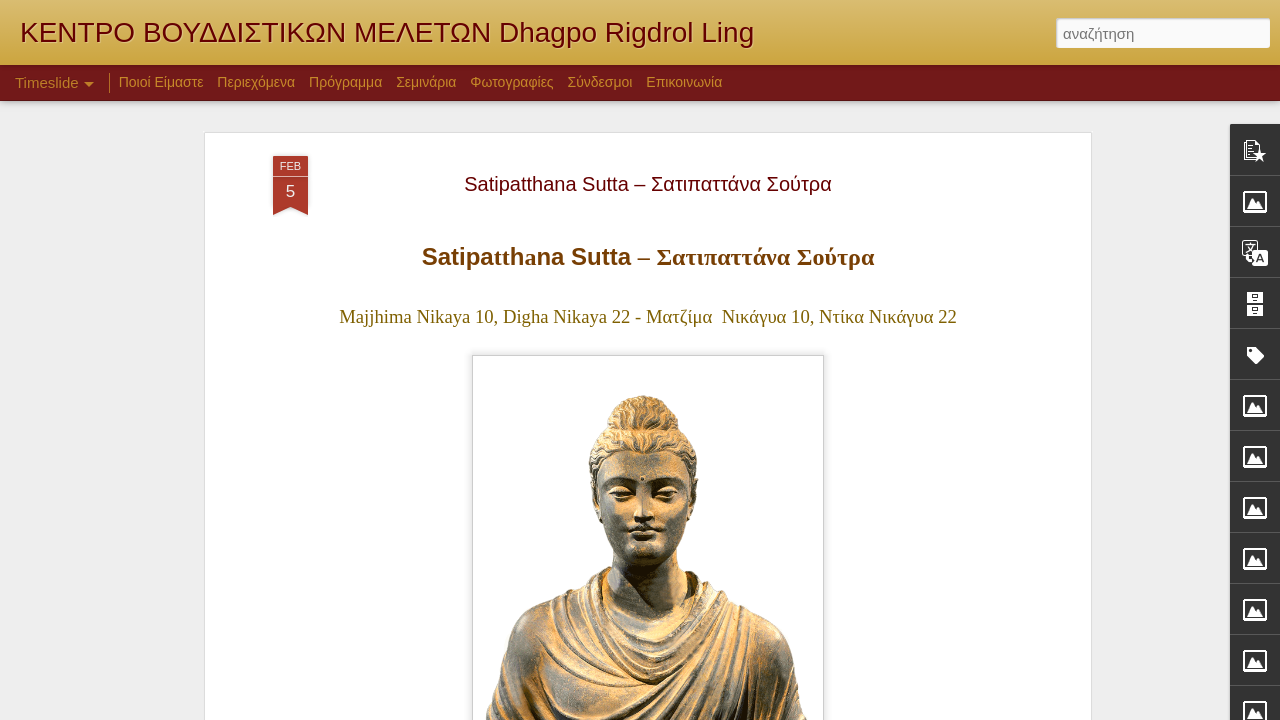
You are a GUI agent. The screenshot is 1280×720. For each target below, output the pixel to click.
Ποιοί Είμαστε (161, 82)
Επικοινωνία (684, 82)
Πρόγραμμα (345, 82)
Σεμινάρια (426, 82)
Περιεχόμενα (256, 82)
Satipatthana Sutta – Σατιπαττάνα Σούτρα (648, 184)
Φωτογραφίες (511, 82)
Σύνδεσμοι (600, 82)
